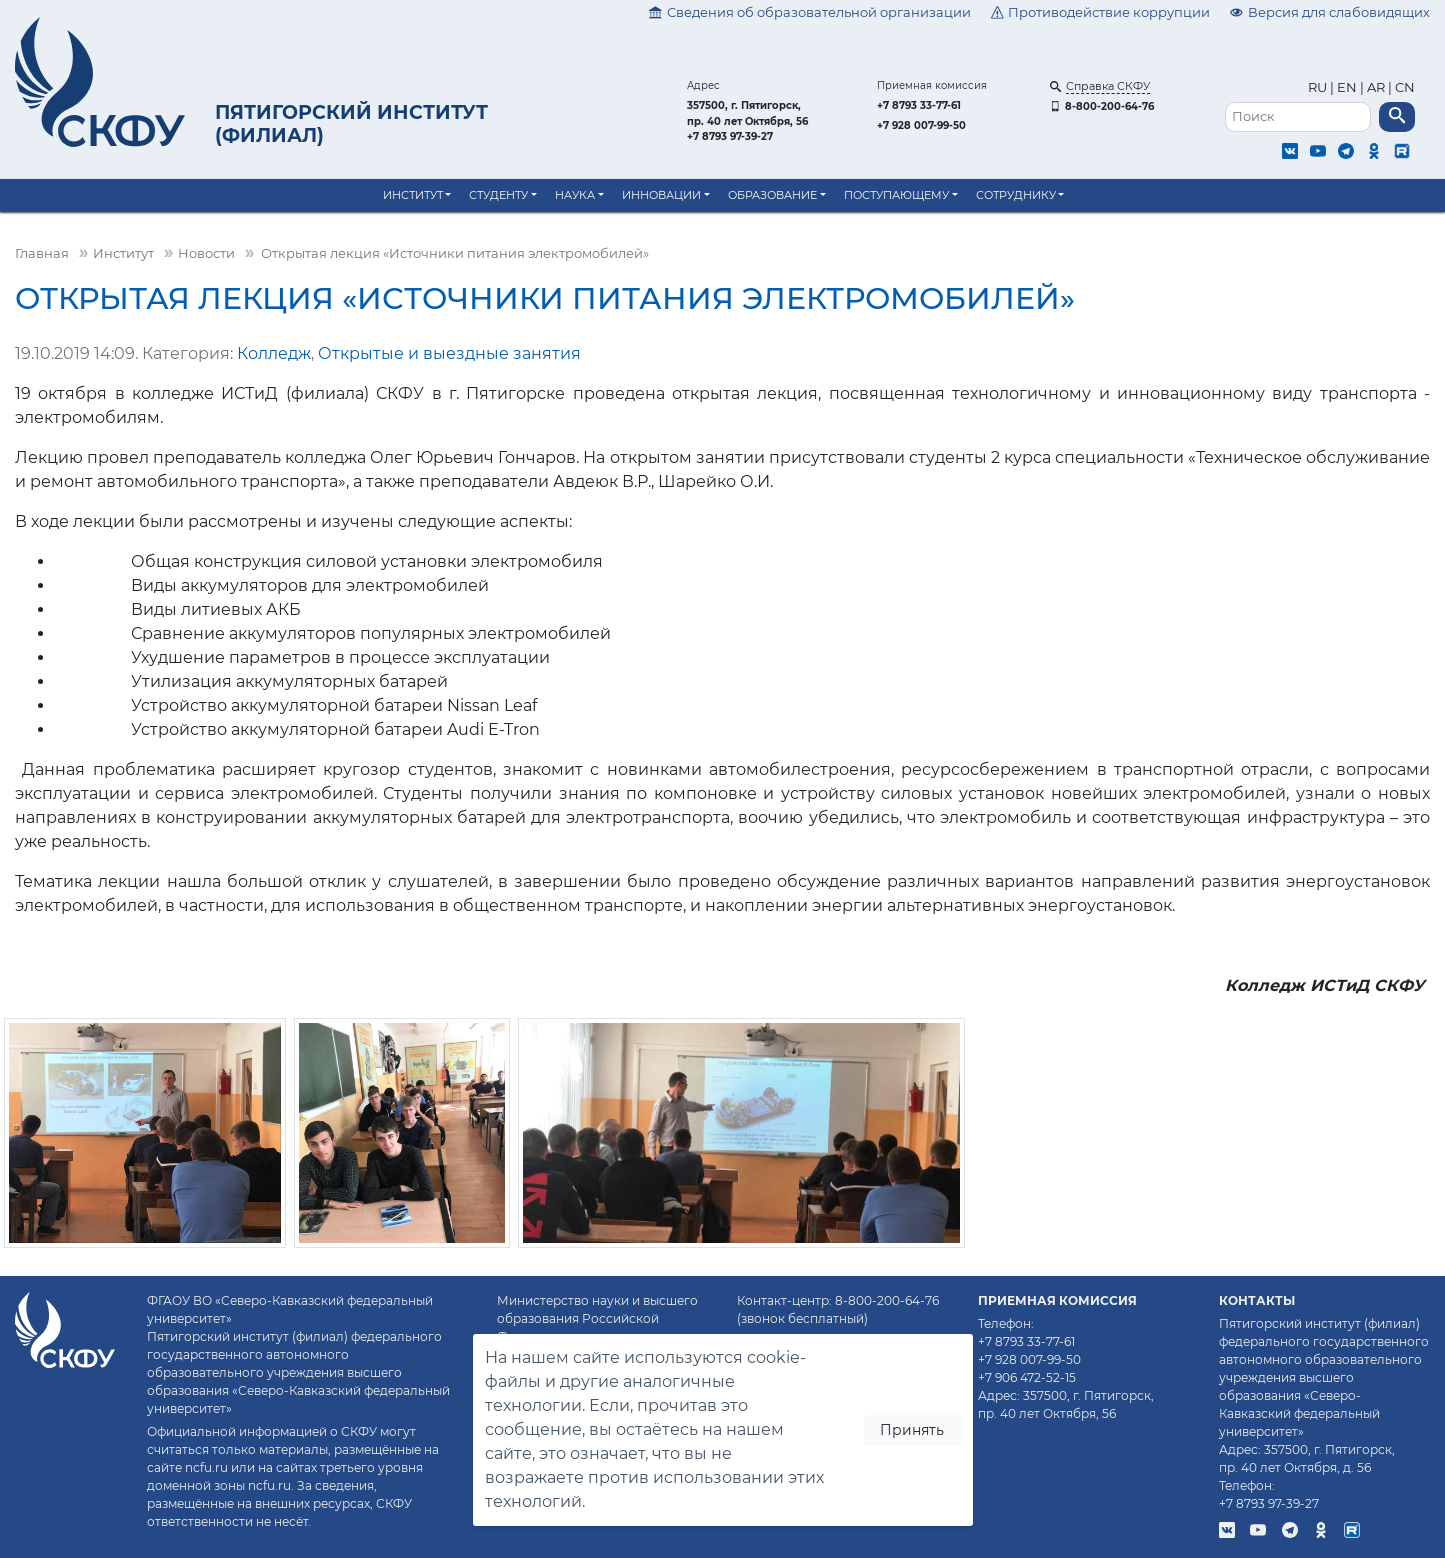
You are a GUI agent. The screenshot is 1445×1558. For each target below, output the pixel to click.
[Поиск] (1298, 117)
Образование (772, 195)
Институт (413, 195)
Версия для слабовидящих (1330, 12)
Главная (42, 253)
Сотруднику (1016, 195)
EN (1347, 87)
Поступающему (896, 195)
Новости (206, 253)
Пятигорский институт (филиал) (351, 123)
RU (1319, 87)
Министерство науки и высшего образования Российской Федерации (597, 1318)
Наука (575, 195)
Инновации (661, 195)
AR (1376, 87)
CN (1405, 87)
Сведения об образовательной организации (810, 12)
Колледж (274, 353)
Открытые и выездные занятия (449, 353)
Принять (912, 1430)
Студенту (498, 195)
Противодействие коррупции (1101, 12)
